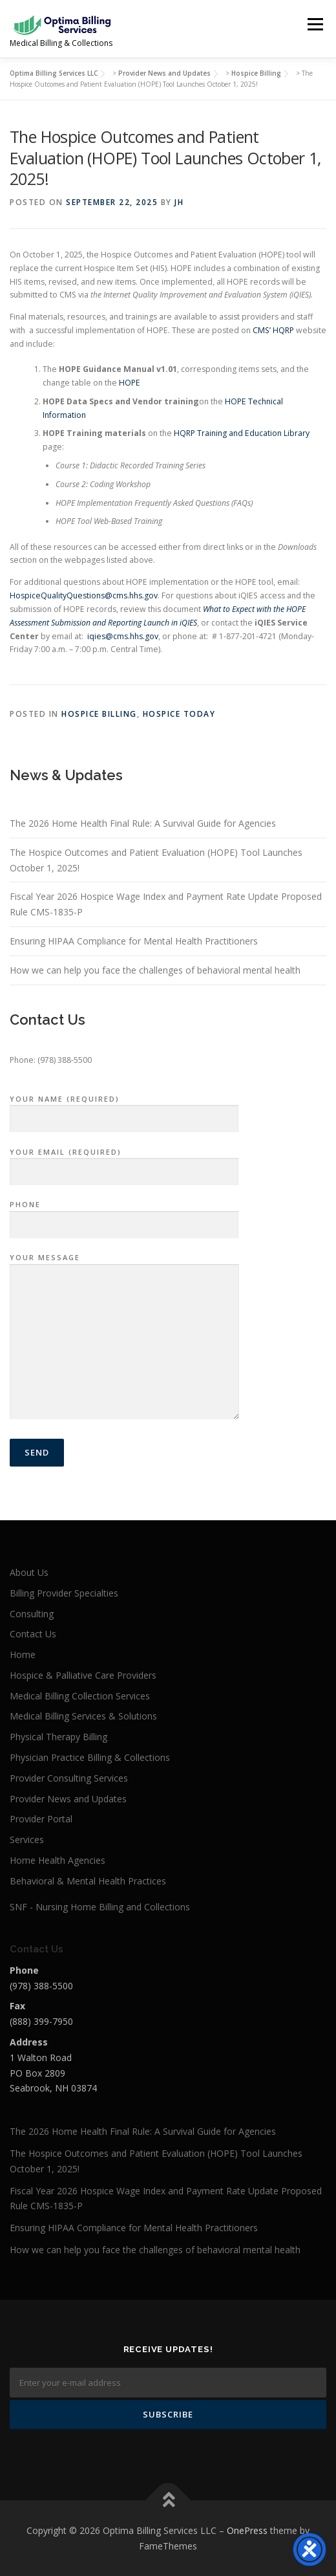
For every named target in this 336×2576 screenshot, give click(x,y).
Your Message (124, 1337)
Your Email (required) (124, 1162)
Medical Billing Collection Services (80, 1696)
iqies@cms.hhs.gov (122, 636)
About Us (29, 1572)
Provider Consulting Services (69, 1778)
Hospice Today (179, 713)
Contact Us (33, 1634)
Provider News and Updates (68, 1799)
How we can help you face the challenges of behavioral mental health (155, 970)
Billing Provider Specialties (64, 1593)
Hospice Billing (99, 713)
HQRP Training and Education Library (242, 433)
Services (27, 1839)
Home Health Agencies (57, 1860)
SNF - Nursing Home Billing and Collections (100, 1907)
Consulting (32, 1614)
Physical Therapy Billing (58, 1736)
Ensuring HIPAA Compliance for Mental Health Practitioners (134, 941)
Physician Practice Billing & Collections (90, 1757)
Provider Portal (41, 1819)
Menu (314, 24)
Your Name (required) (124, 1109)
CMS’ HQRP (273, 330)
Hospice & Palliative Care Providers (83, 1675)
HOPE (129, 382)
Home (23, 1654)
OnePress (247, 2530)
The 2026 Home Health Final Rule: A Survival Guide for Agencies (143, 823)
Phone (124, 1214)
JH (179, 202)
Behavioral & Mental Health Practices (88, 1881)
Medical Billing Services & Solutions (83, 1716)
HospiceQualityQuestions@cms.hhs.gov (84, 595)
